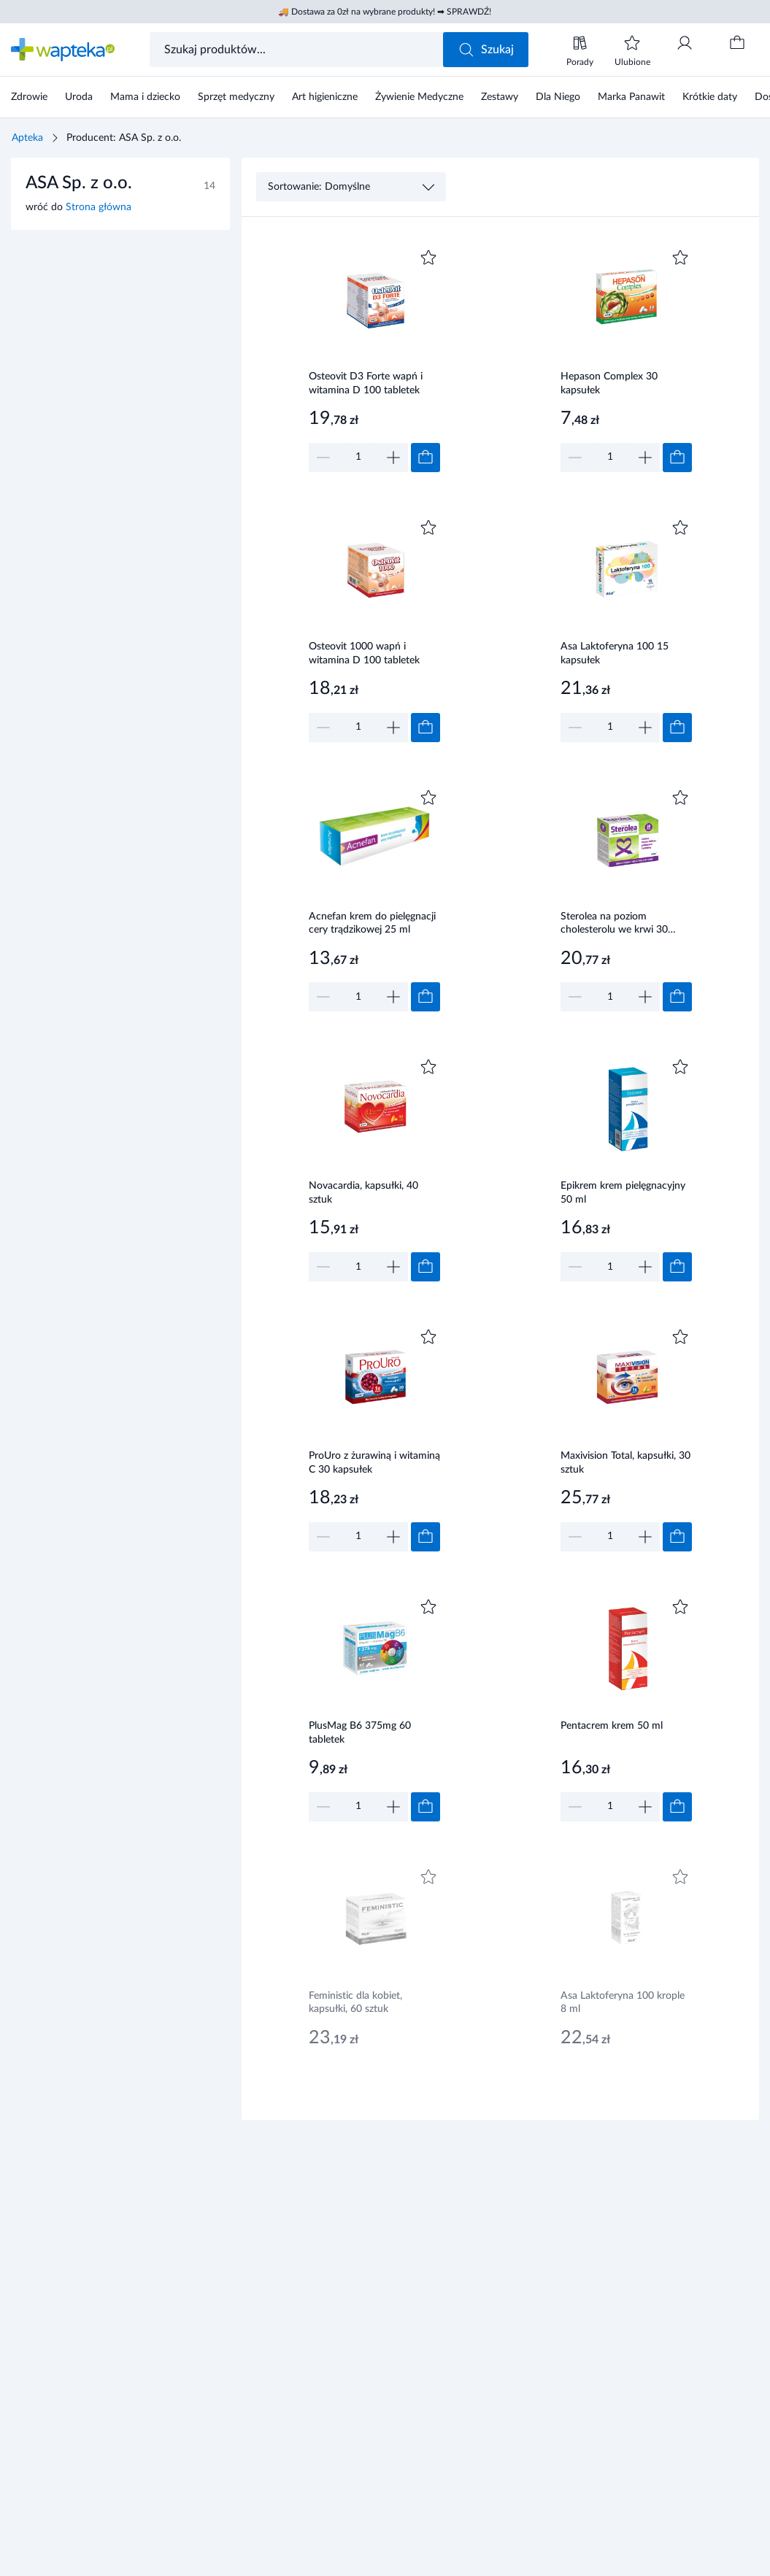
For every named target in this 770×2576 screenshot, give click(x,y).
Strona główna (98, 207)
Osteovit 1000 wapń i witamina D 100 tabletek (364, 653)
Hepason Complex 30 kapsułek (609, 383)
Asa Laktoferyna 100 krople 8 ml (623, 2003)
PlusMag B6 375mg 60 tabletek (360, 1733)
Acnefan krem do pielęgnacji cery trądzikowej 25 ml (372, 923)
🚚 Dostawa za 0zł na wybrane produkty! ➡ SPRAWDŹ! (384, 11)
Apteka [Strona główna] (27, 138)
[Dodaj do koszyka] (425, 457)
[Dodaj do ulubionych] (428, 257)
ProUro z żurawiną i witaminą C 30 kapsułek (374, 1463)
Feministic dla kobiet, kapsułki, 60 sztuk (355, 2003)
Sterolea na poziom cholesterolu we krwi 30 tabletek (614, 924)
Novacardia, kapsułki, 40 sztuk (363, 1193)
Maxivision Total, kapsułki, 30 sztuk (625, 1463)
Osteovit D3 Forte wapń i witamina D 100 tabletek (366, 383)
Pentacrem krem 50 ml (612, 1726)
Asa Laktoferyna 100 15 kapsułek (615, 653)
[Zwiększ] (393, 457)
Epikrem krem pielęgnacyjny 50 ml (623, 1193)
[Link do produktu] (374, 359)
